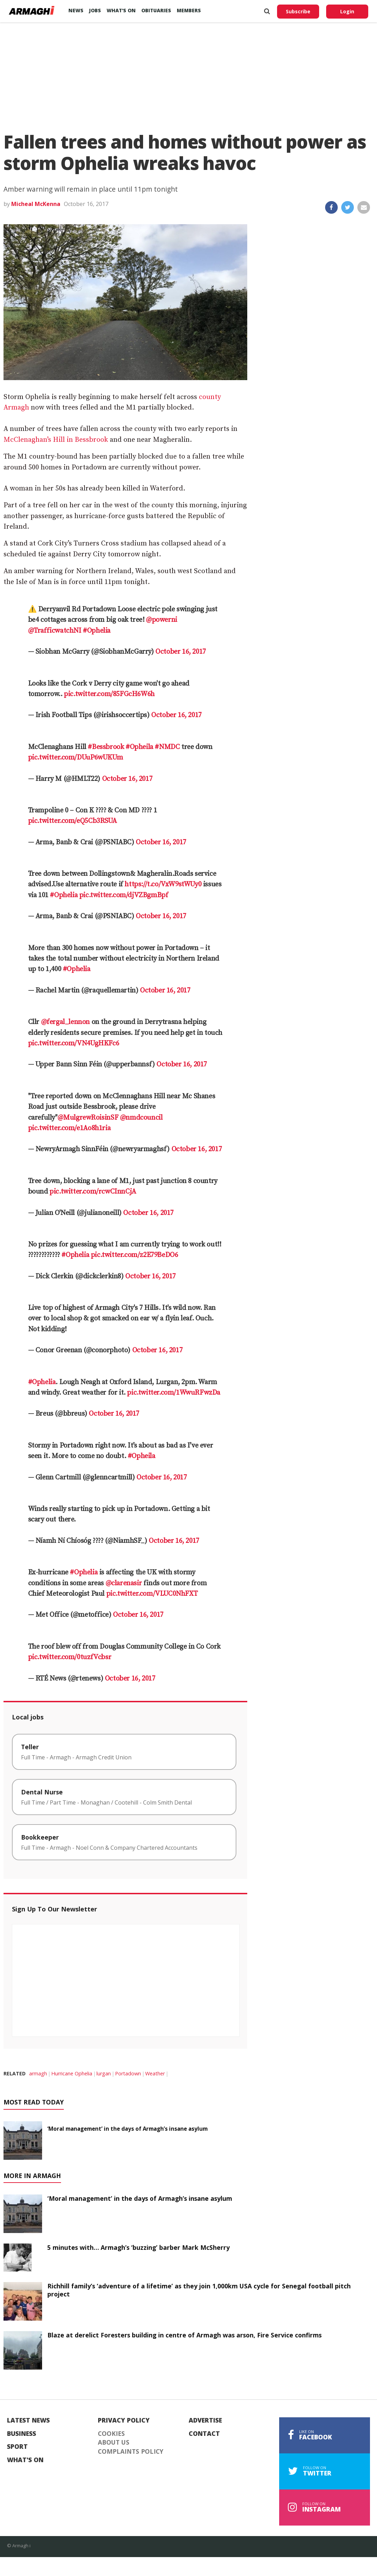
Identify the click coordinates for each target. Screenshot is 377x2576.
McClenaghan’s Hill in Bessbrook (56, 439)
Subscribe (298, 11)
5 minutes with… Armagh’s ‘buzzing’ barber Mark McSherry (138, 2247)
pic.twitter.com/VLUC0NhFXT (152, 1593)
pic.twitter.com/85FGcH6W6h (109, 694)
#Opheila (139, 747)
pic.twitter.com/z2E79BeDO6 (134, 1255)
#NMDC (167, 747)
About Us (113, 2442)
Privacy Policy (124, 2420)
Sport (17, 2447)
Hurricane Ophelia (71, 2073)
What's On (25, 2460)
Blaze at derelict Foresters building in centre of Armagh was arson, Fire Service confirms (184, 2335)
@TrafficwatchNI (54, 630)
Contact (204, 2434)
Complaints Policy (130, 2451)
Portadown (128, 2073)
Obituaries (156, 10)
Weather (155, 2073)
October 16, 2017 (180, 651)
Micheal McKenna (35, 204)
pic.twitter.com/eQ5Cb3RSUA (72, 821)
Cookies (111, 2434)
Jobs (95, 10)
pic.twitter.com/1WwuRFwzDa (173, 1392)
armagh (38, 2073)
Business (21, 2434)
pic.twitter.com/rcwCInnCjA (92, 1191)
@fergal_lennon (65, 1022)
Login (347, 11)
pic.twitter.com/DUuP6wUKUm (75, 757)
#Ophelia (96, 630)
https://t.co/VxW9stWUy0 (162, 884)
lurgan (103, 2073)
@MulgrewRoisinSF (88, 1117)
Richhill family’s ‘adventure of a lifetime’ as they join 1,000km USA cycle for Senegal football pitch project (199, 2290)
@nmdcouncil (141, 1117)
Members (189, 10)
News (75, 10)
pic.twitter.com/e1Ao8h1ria (69, 1128)
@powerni (161, 620)
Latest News (28, 2420)
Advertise (205, 2420)
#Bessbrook (106, 747)
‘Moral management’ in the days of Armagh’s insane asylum (127, 2128)
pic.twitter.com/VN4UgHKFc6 (73, 1043)
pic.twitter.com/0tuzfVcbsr (70, 1657)
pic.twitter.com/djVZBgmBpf (123, 895)
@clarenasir (124, 1583)
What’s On (121, 10)
